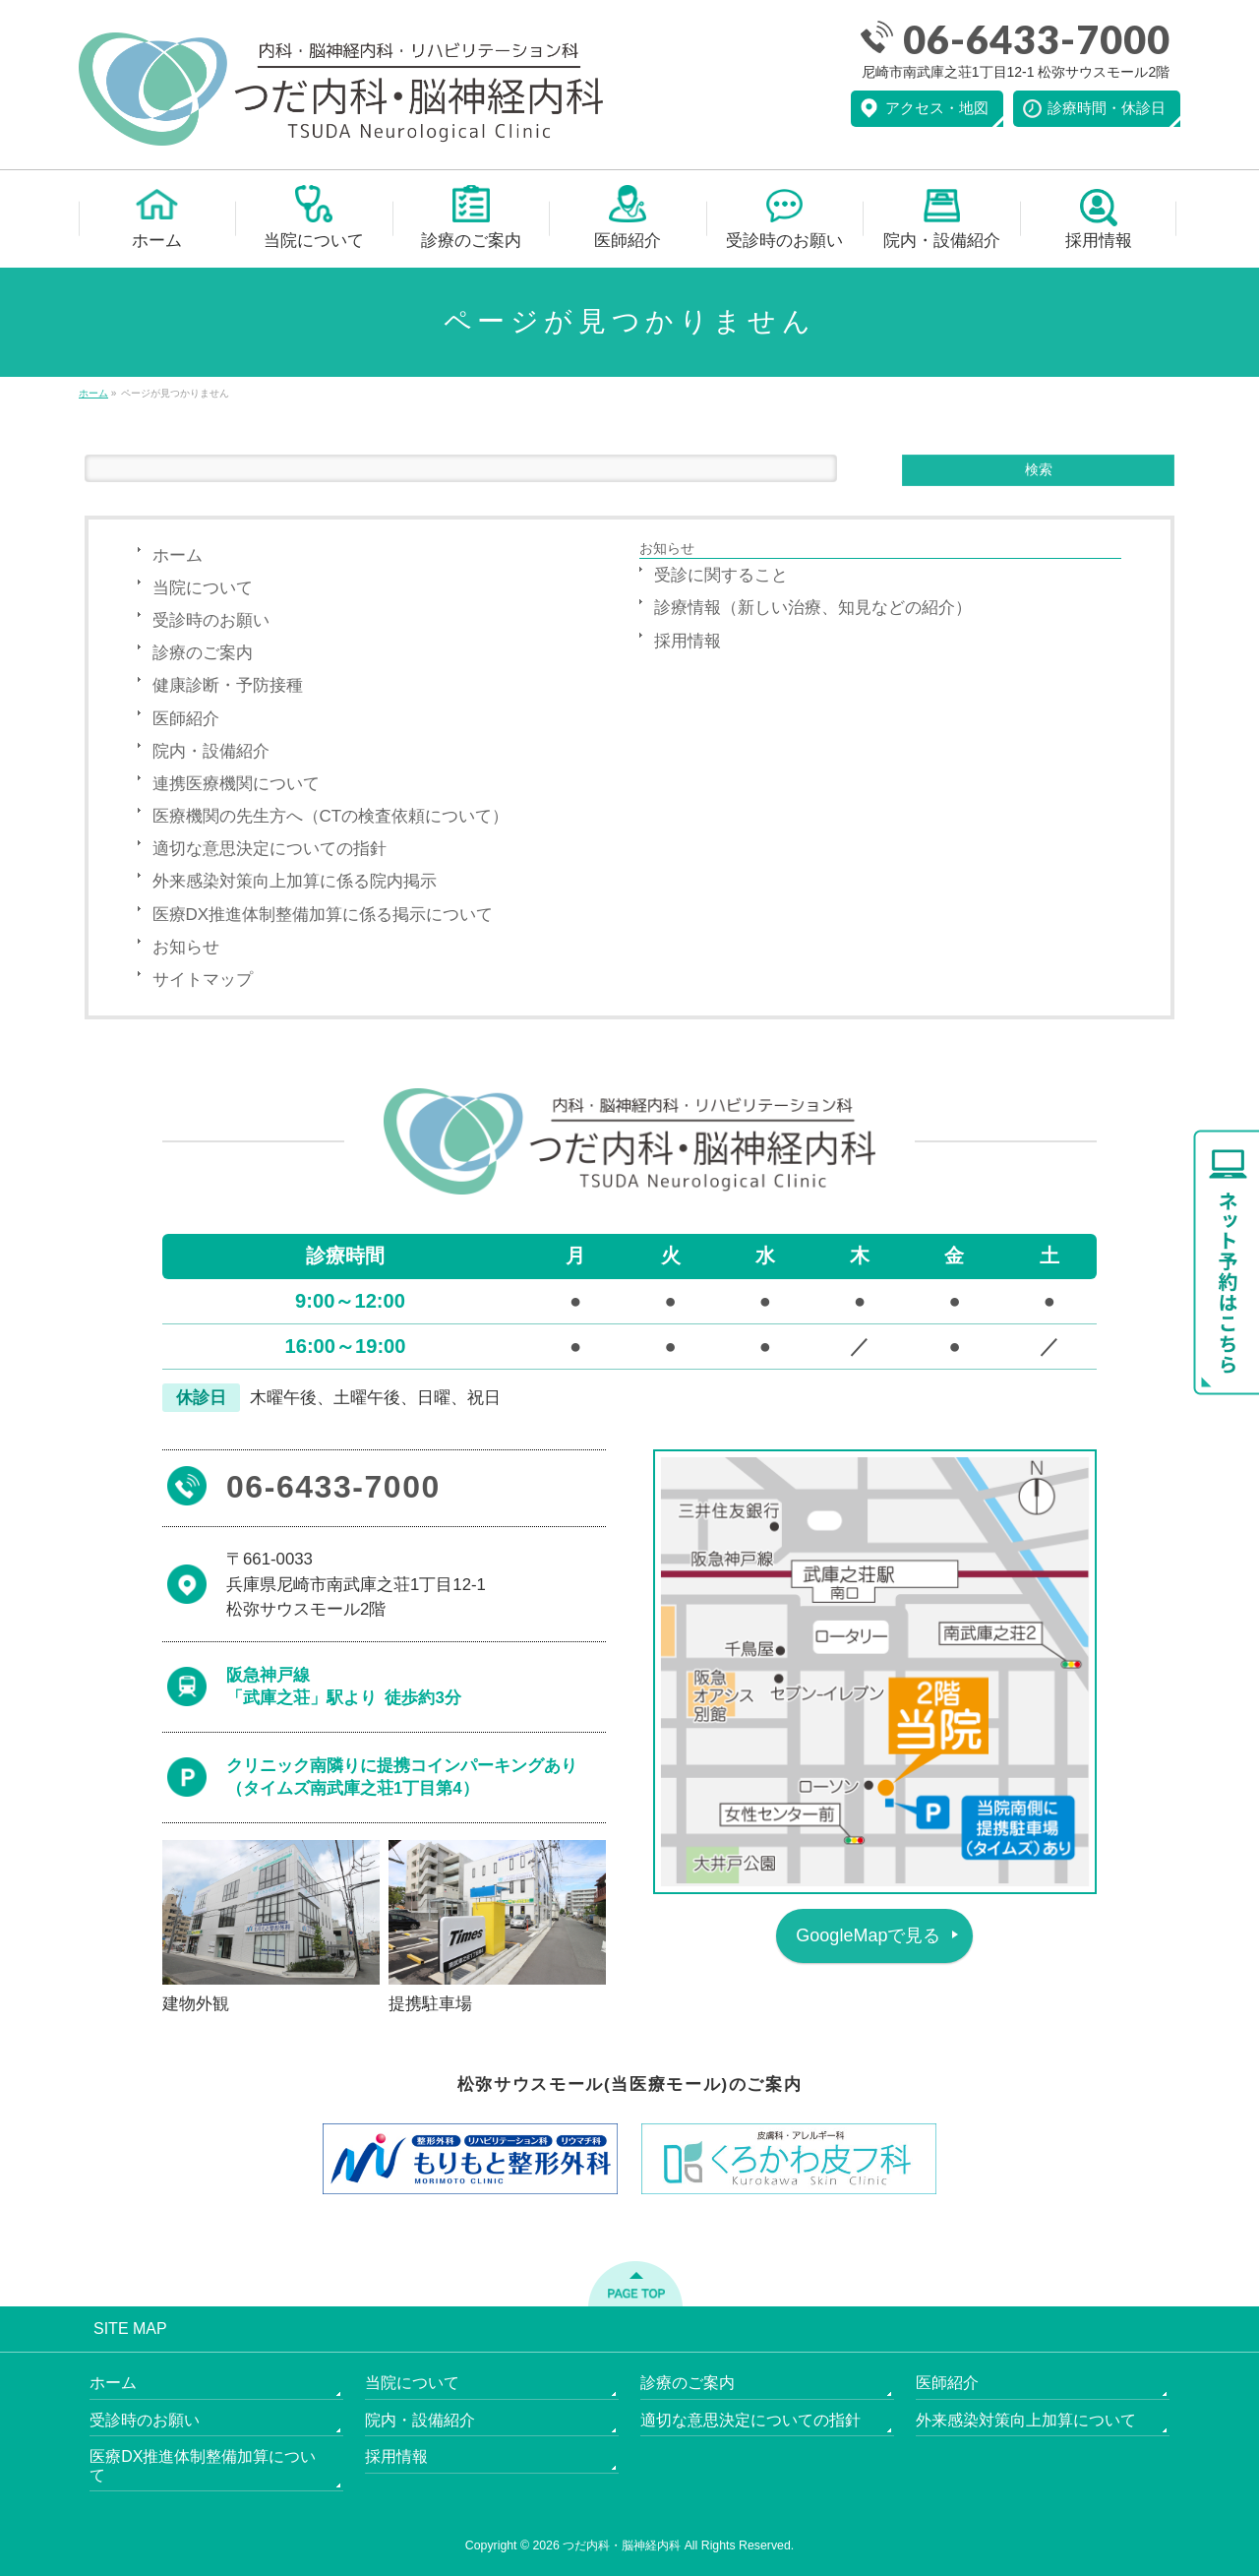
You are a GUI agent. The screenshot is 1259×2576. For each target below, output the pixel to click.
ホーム (177, 555)
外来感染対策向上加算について (1026, 2420)
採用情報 (687, 641)
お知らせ (185, 947)
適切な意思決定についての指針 (269, 848)
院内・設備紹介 (211, 751)
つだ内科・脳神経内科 (622, 2545)
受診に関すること (721, 575)
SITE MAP (130, 2329)
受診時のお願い (211, 620)
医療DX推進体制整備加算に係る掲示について (323, 914)
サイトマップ (202, 979)
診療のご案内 (202, 653)
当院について (202, 588)
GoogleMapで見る (868, 1935)
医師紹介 (185, 718)
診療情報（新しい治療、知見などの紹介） (813, 607)
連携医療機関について (236, 783)
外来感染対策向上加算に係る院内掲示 (294, 881)
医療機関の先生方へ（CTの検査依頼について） (331, 816)
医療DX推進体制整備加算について (203, 2466)
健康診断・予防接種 (227, 685)
